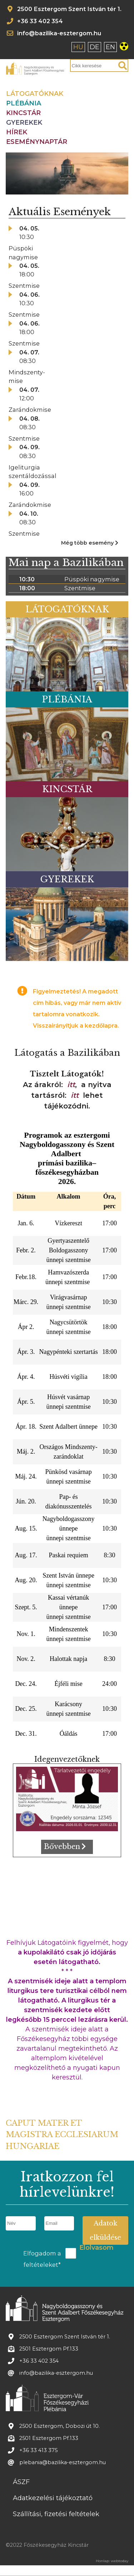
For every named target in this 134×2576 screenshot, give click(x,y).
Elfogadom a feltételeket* (42, 2259)
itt (71, 1084)
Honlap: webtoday (112, 2561)
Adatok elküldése (105, 2230)
